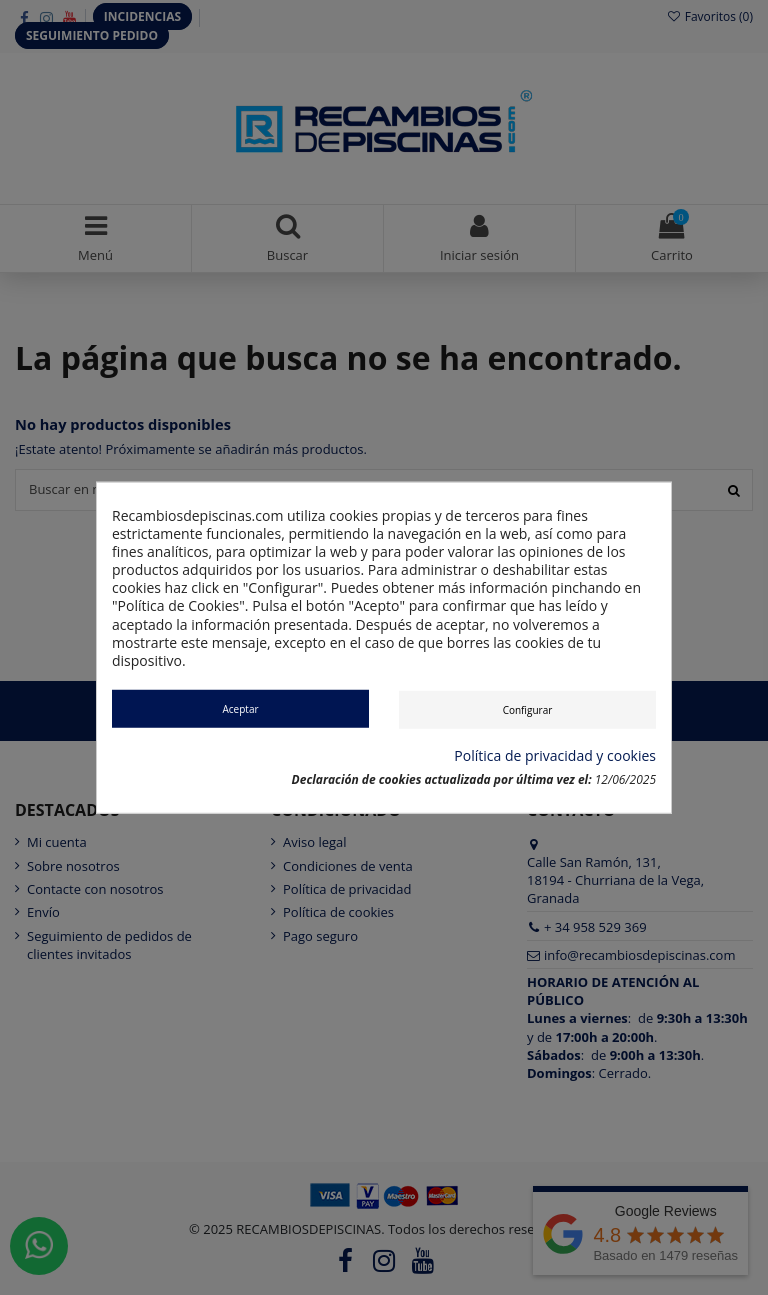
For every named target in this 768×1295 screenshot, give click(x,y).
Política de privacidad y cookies (555, 755)
